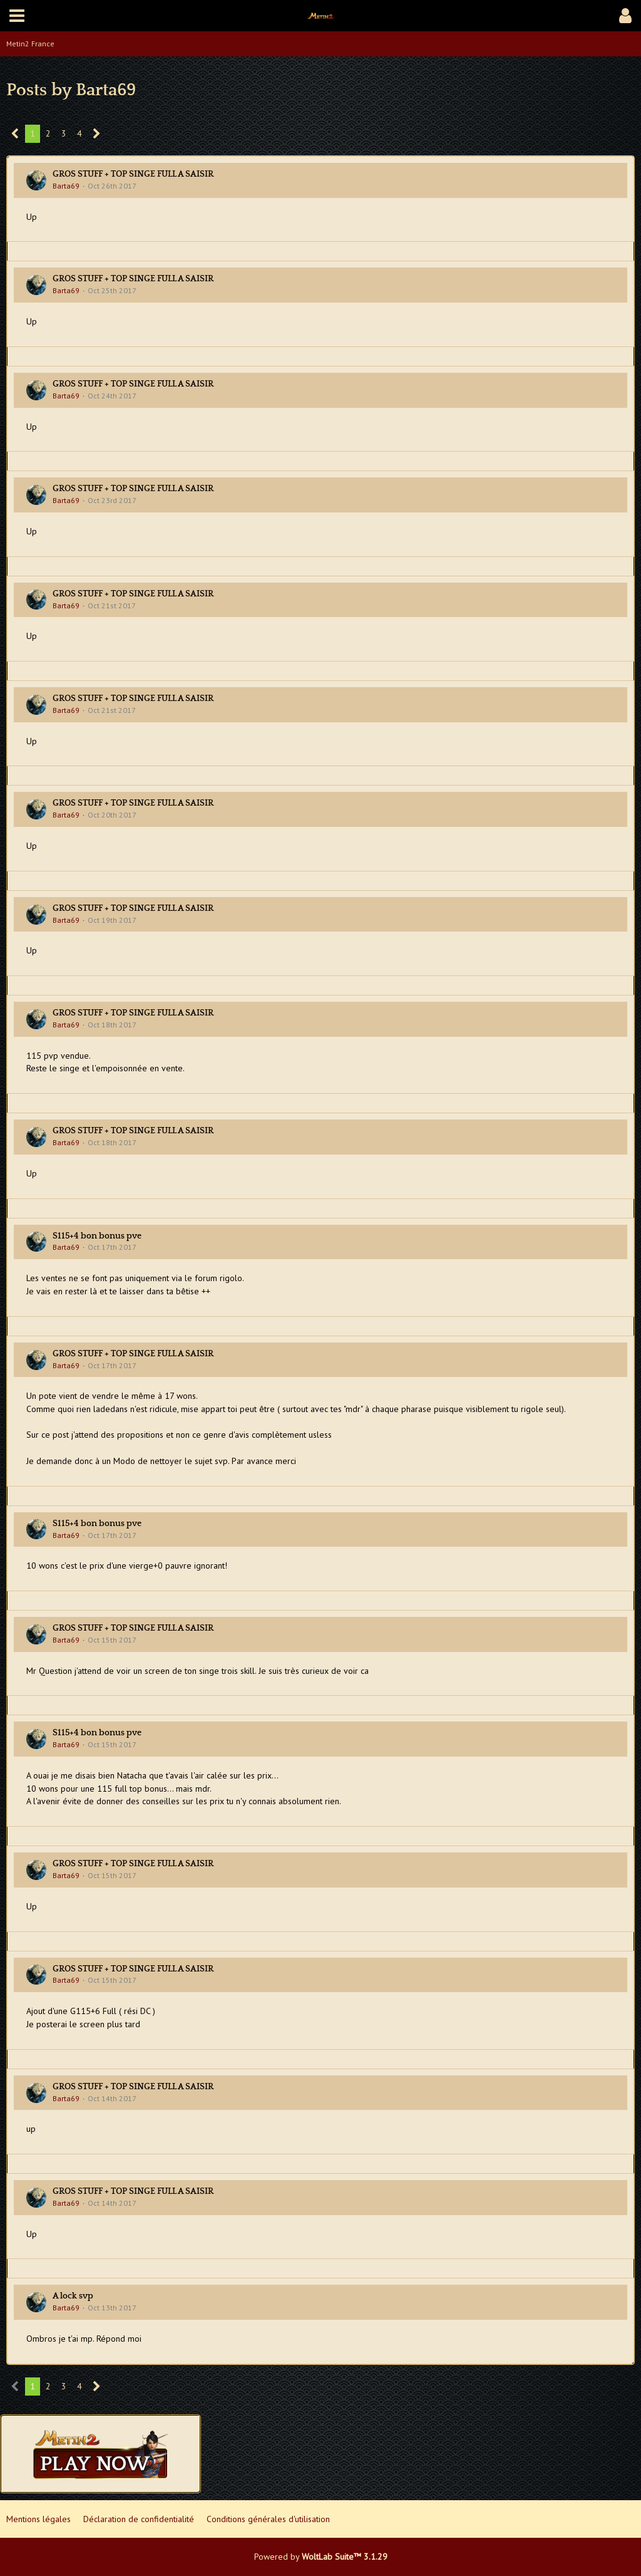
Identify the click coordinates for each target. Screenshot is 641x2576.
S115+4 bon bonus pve (97, 1236)
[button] (17, 16)
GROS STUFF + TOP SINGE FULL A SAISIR (133, 174)
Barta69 (66, 185)
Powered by (320, 2556)
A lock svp (73, 2296)
